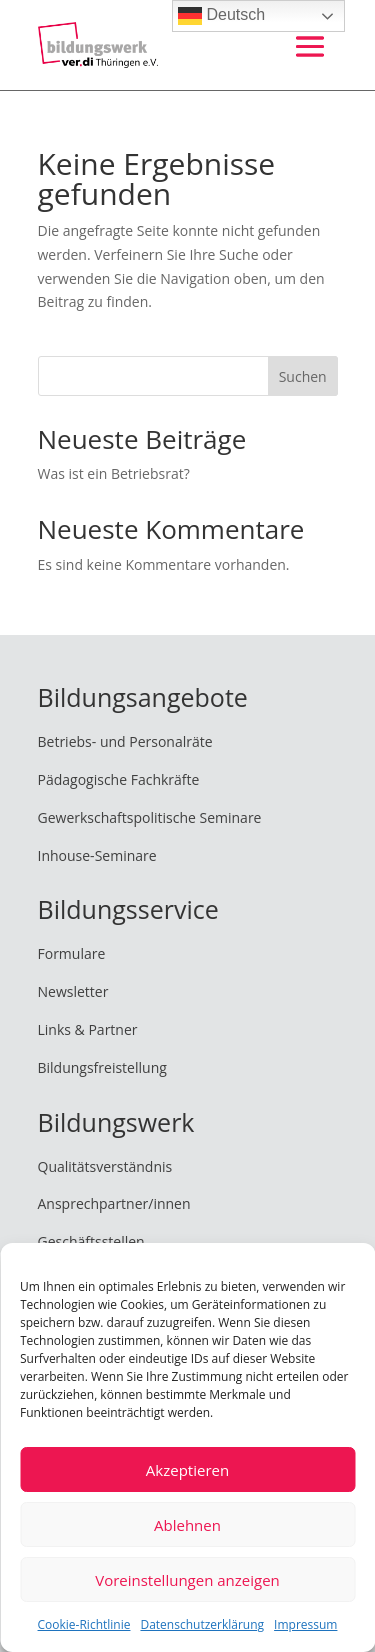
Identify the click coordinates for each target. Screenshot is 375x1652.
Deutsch (221, 16)
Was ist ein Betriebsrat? (114, 473)
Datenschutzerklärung (202, 1624)
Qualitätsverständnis (105, 1166)
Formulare (72, 953)
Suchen (303, 376)
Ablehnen (187, 1525)
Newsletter (73, 991)
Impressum (305, 1624)
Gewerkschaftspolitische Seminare (150, 817)
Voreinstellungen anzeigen (187, 1580)
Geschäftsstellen (91, 1241)
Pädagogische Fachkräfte (119, 779)
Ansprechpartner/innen (114, 1203)
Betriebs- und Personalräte (125, 741)
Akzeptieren (187, 1470)
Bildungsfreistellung (102, 1067)
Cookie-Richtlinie (84, 1624)
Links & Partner (88, 1029)
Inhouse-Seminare (97, 855)
